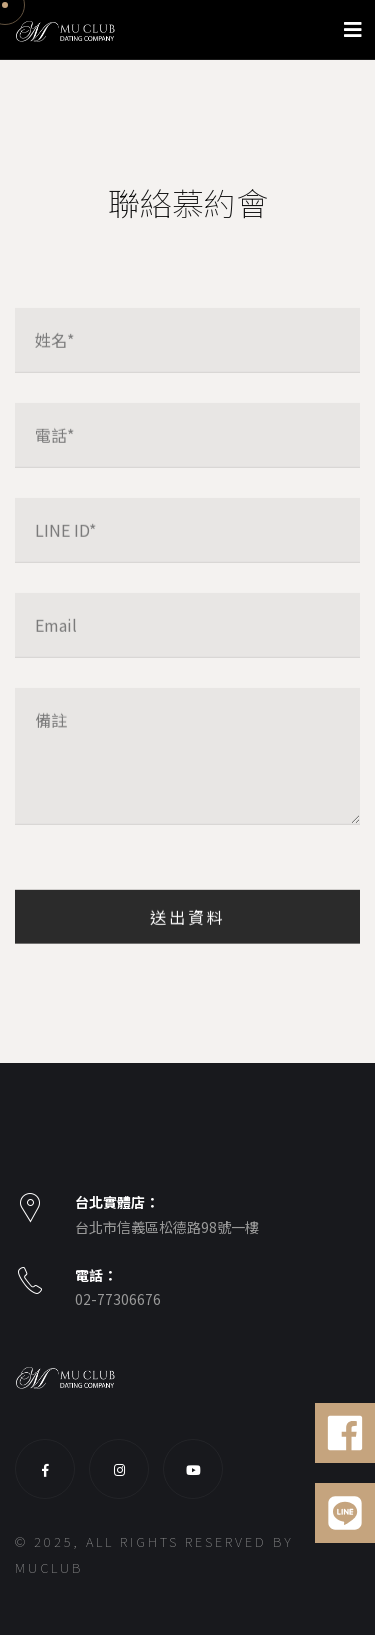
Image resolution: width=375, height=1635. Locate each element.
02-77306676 (118, 1299)
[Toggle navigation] (353, 29)
